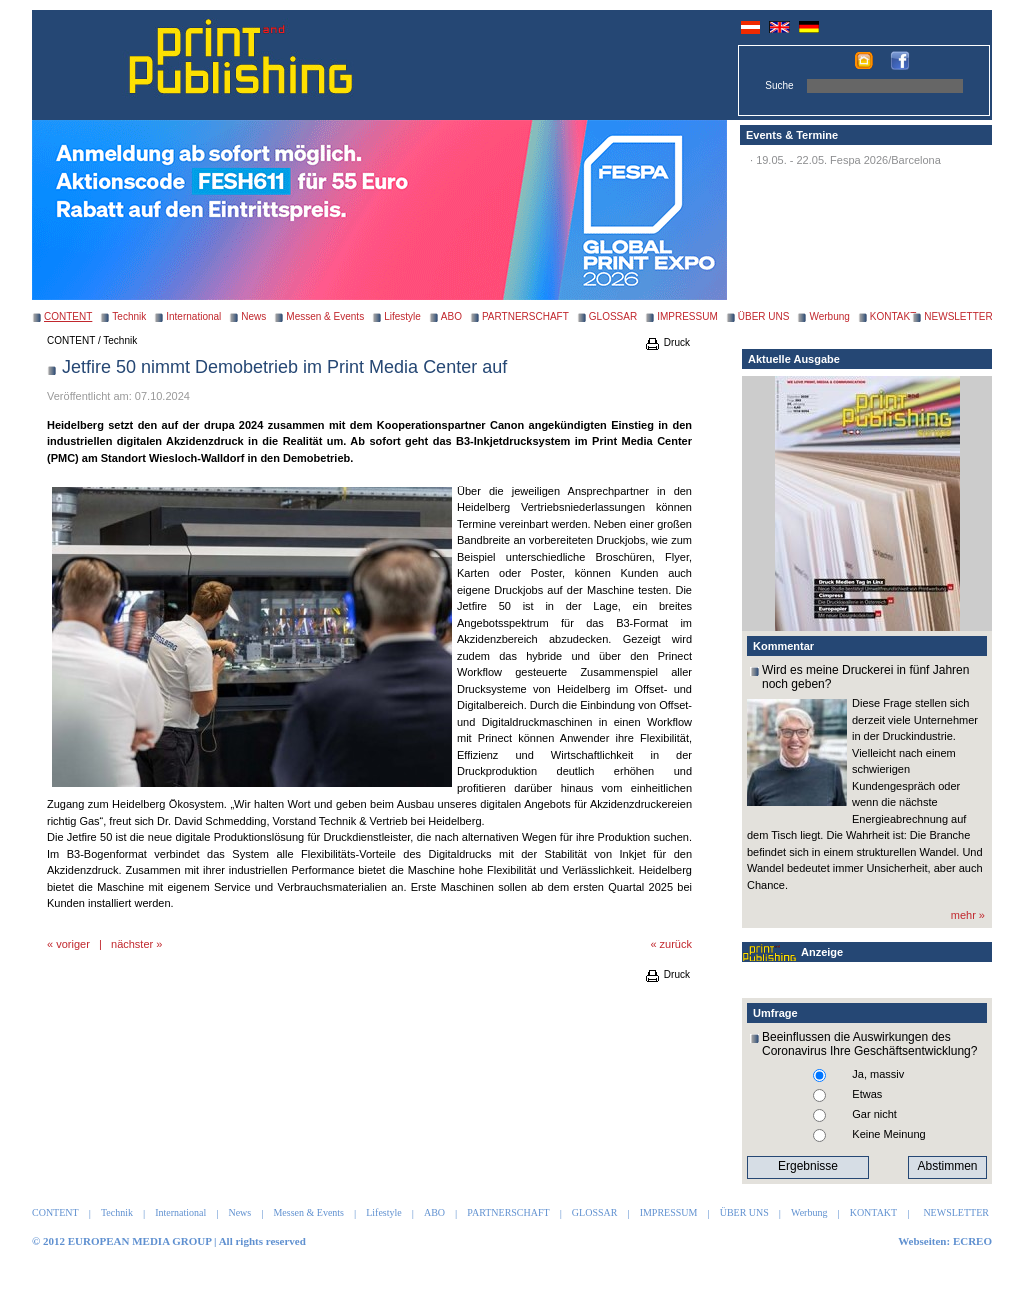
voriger (73, 944)
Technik (129, 316)
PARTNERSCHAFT (525, 316)
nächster (132, 944)
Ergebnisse (808, 1166)
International (193, 316)
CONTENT (71, 340)
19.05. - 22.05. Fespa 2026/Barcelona (848, 160)
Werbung (829, 316)
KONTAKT (893, 316)
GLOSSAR (613, 316)
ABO (451, 316)
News (253, 316)
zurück (676, 944)
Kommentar (783, 646)
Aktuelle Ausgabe (794, 359)
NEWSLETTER (958, 316)
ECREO (972, 1241)
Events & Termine (792, 135)
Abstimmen (947, 1166)
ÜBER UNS (764, 316)
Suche (779, 85)
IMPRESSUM (687, 316)
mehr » (968, 915)
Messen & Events (325, 316)
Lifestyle (402, 316)
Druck (667, 342)
